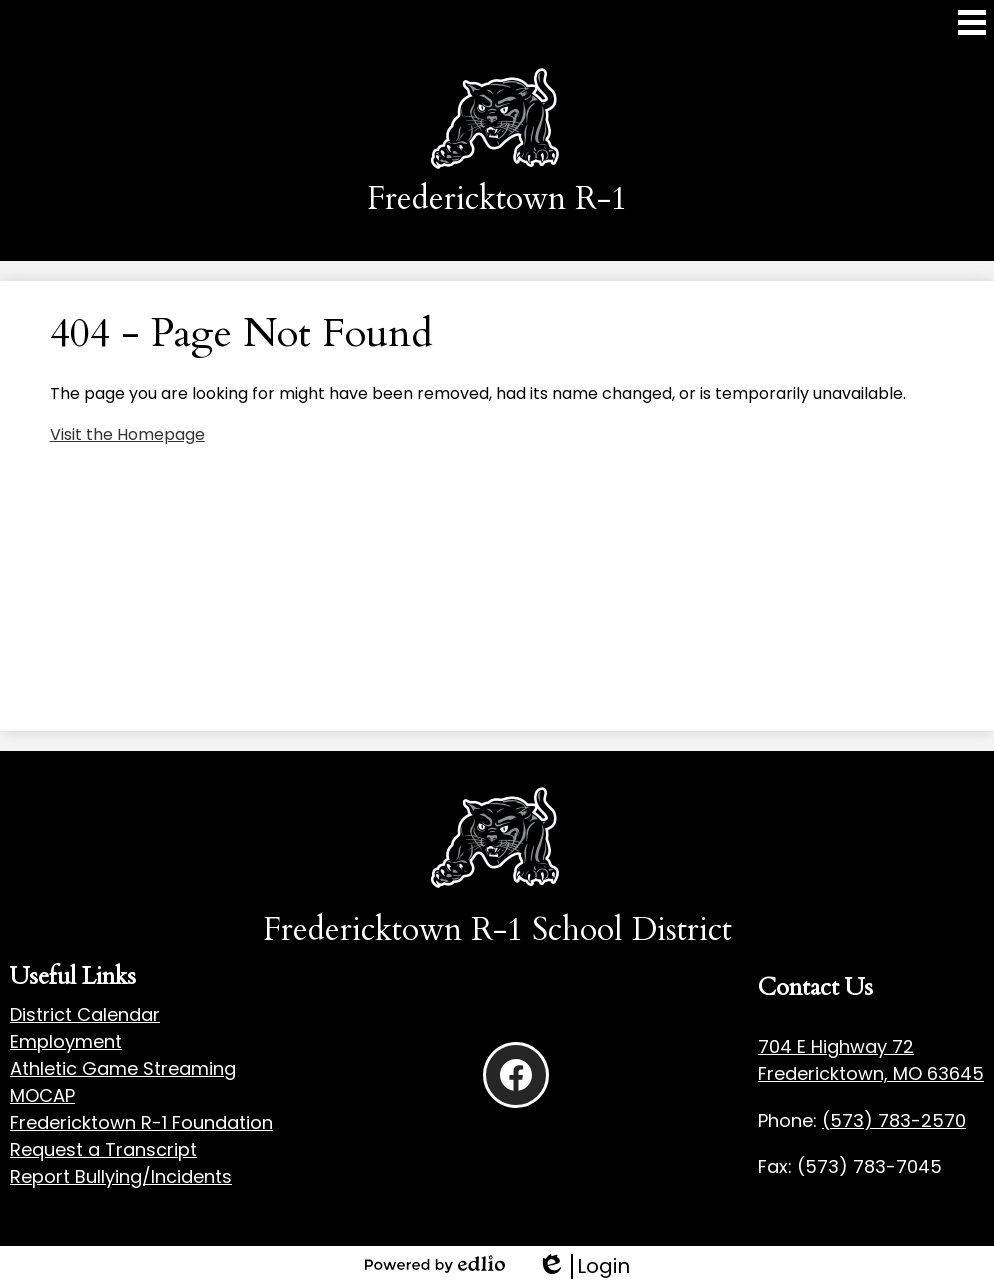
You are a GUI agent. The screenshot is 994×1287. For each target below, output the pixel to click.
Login (583, 1266)
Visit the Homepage (127, 434)
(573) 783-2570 (894, 1120)
